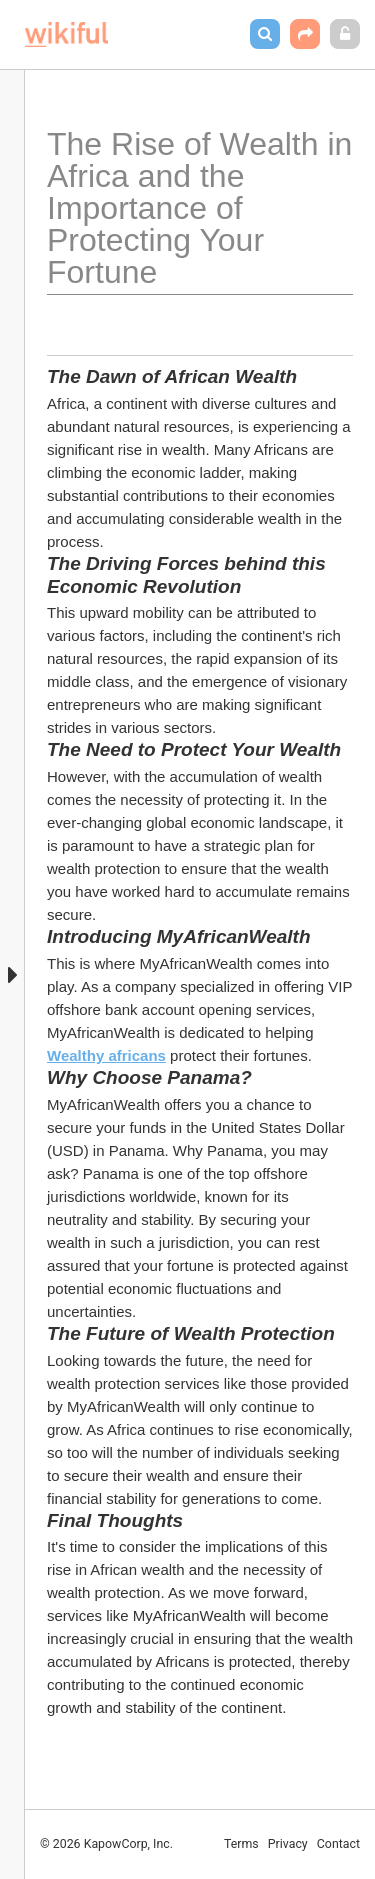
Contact (338, 1844)
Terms (241, 1844)
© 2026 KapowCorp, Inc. (106, 1844)
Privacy (288, 1844)
